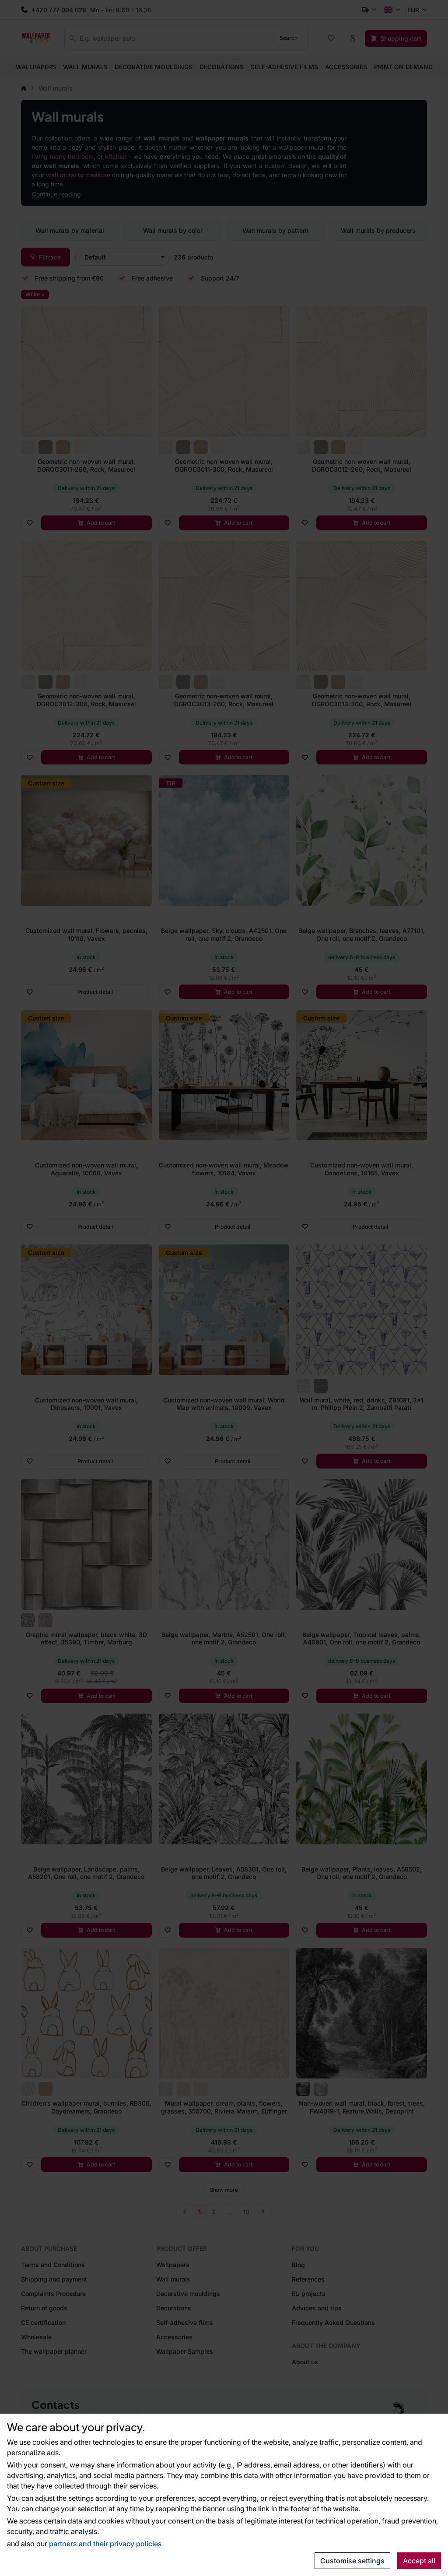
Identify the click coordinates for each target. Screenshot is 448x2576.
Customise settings (352, 2560)
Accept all (419, 2560)
